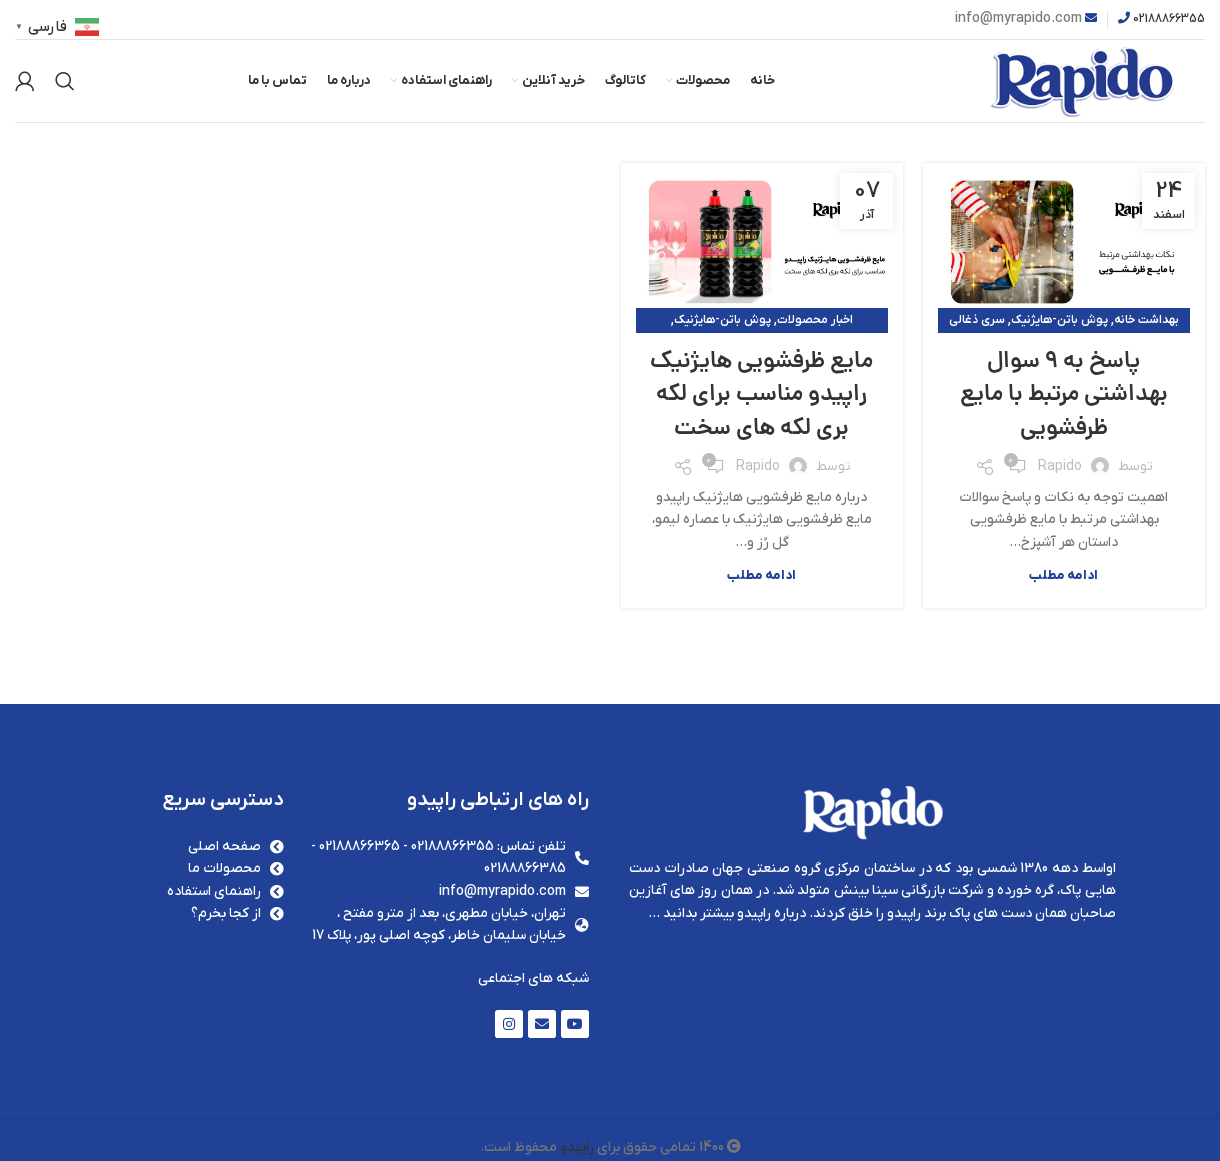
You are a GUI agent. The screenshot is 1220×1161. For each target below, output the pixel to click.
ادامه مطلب (1063, 581)
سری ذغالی (977, 326)
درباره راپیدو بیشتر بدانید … (727, 919)
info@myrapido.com (1018, 18)
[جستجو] (65, 85)
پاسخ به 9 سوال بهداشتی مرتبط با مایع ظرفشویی (1063, 402)
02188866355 (1169, 19)
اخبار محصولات (815, 326)
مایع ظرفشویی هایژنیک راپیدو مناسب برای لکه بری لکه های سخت (761, 419)
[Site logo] (1065, 83)
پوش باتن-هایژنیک (1059, 326)
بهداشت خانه (1146, 326)
